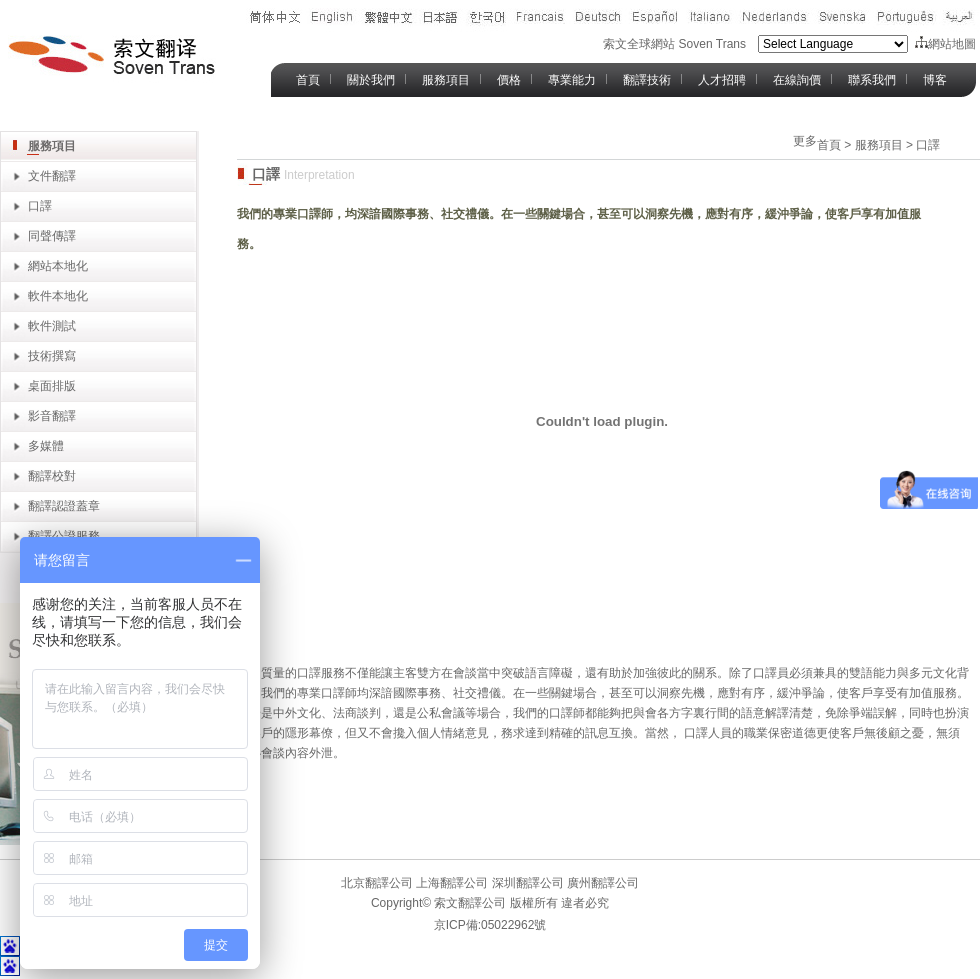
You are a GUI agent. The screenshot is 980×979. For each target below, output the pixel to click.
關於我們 (371, 80)
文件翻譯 (52, 176)
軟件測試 (52, 326)
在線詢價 (797, 80)
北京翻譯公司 (377, 883)
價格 (509, 80)
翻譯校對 (52, 476)
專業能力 (572, 80)
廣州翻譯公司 (601, 883)
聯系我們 (872, 80)
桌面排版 (52, 386)
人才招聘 (722, 80)
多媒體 (46, 446)
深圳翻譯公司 (525, 883)
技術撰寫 (52, 356)
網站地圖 (945, 44)
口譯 (40, 206)
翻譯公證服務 (64, 536)
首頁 (308, 80)
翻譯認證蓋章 (64, 506)
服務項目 (446, 80)
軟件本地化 (58, 296)
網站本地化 (58, 266)
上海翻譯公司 (450, 883)
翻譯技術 (647, 80)
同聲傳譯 (52, 236)
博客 (935, 80)
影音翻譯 (52, 416)
